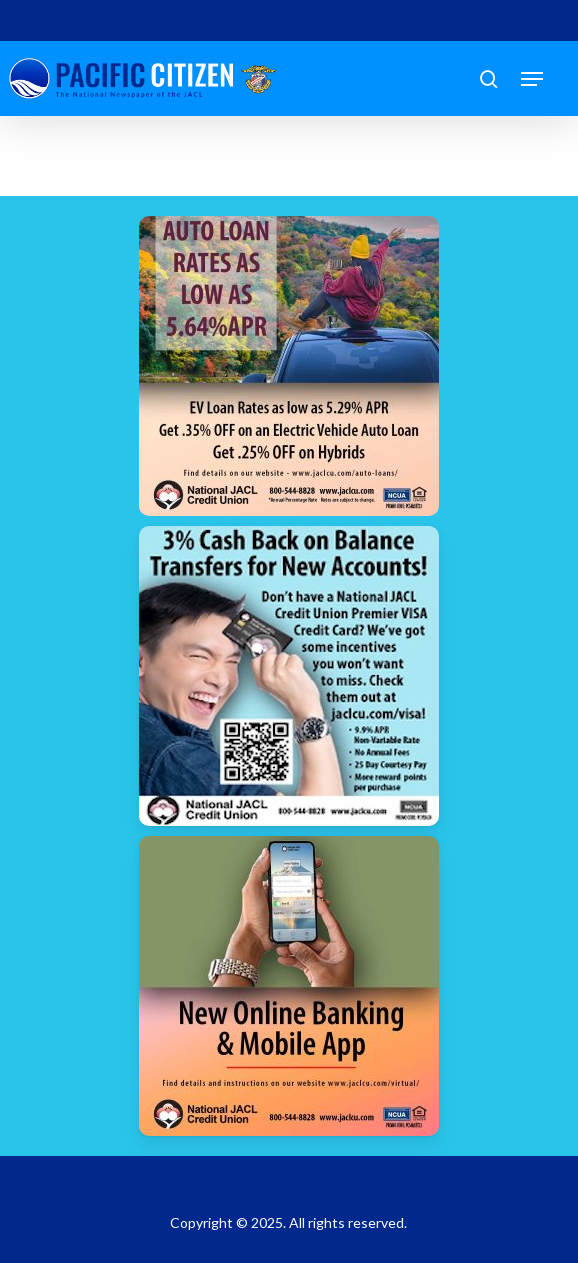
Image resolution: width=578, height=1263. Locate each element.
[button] (532, 79)
